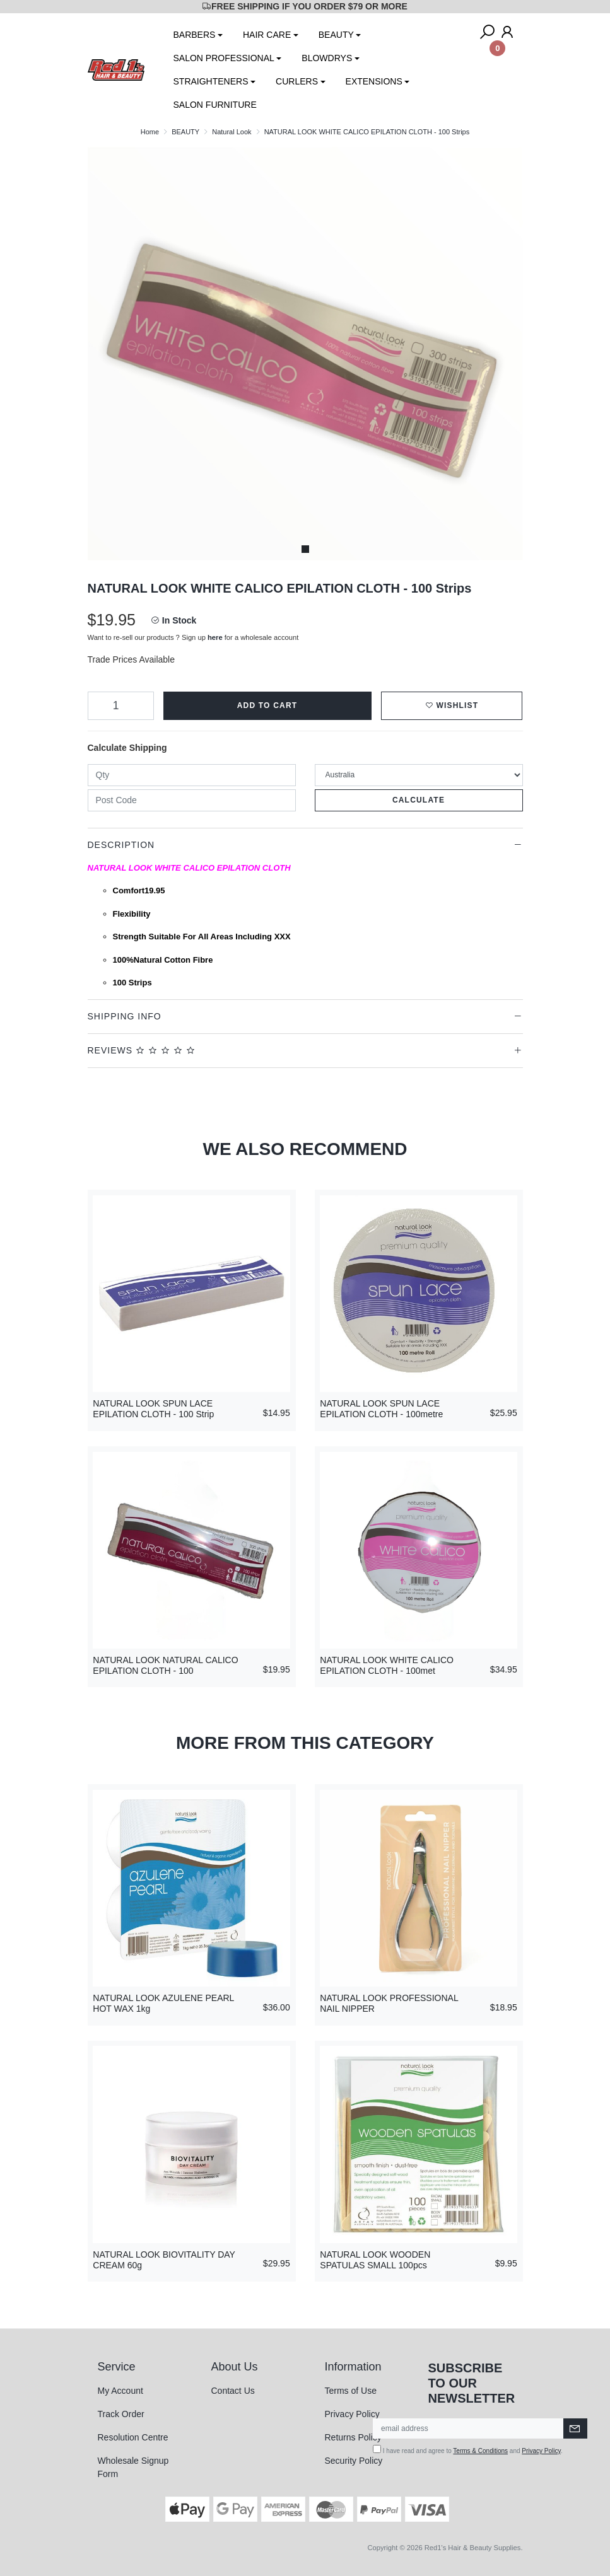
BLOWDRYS (327, 58)
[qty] (192, 775)
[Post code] (192, 800)
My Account (120, 2391)
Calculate (418, 800)
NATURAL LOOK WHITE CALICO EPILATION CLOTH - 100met (387, 1665)
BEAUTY (336, 35)
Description (121, 845)
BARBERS (194, 35)
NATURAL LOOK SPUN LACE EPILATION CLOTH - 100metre (381, 1408)
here (215, 637)
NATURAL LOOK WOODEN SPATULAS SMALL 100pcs (375, 2259)
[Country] (419, 775)
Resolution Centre (133, 2437)
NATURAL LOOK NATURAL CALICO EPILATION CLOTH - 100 (165, 1665)
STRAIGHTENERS (211, 81)
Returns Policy (353, 2437)
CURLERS (297, 81)
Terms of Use (351, 2391)
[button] (452, 706)
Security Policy (354, 2461)
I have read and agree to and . (468, 2449)
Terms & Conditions (480, 2450)
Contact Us (233, 2391)
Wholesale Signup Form (133, 2467)
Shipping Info (124, 1016)
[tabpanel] (305, 354)
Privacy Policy (352, 2414)
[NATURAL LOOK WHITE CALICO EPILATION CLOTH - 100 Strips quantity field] (121, 706)
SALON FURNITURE (215, 105)
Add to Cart (267, 705)
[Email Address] (468, 2428)
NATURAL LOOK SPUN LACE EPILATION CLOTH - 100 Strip (153, 1408)
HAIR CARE (267, 35)
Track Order (121, 2414)
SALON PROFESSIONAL (223, 58)
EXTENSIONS (374, 81)
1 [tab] (305, 549)
